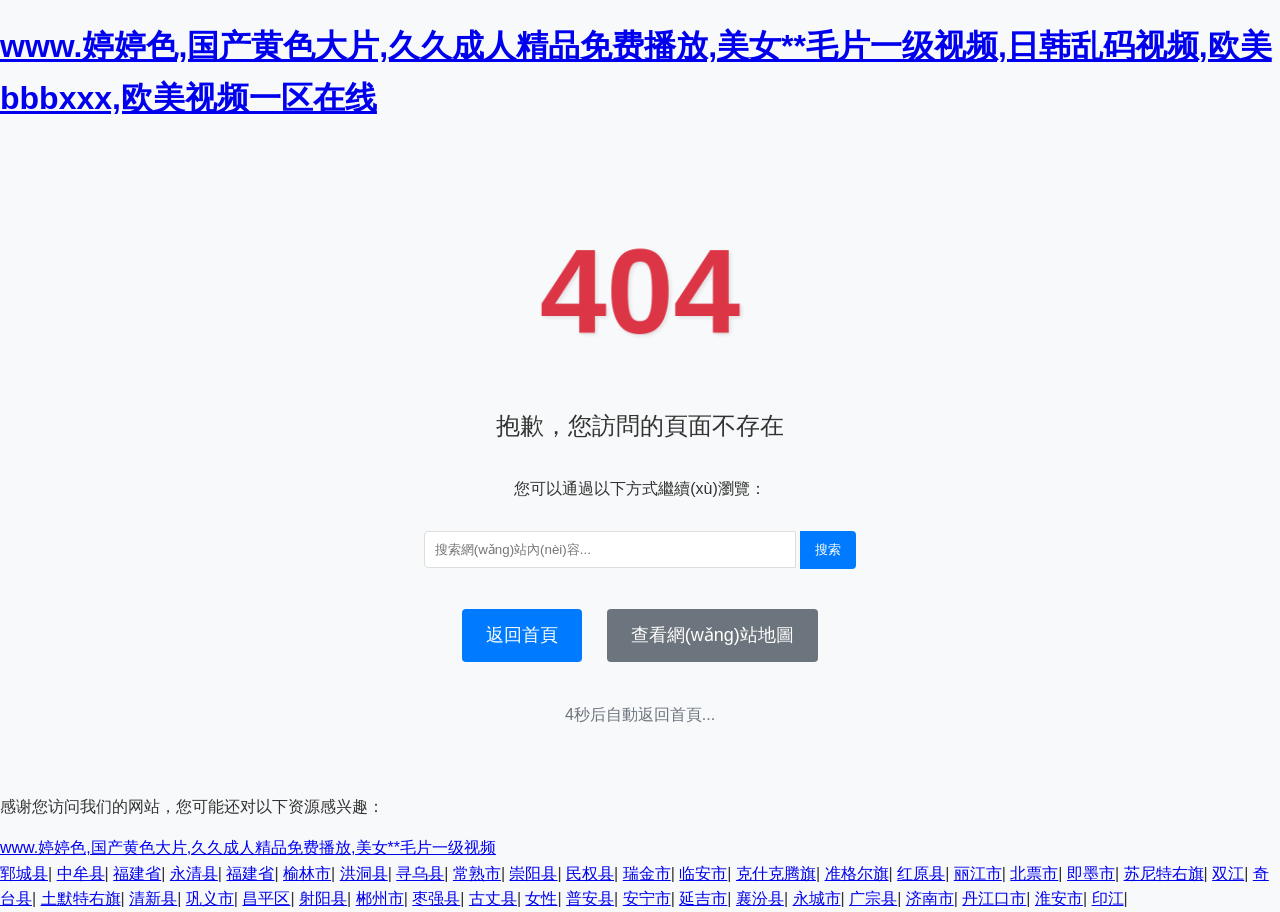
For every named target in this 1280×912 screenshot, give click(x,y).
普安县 (590, 898)
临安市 (703, 873)
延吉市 (703, 898)
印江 (1108, 898)
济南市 (930, 898)
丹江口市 (994, 898)
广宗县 (873, 898)
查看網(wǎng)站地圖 (712, 635)
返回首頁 (522, 635)
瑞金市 (647, 873)
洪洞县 (364, 873)
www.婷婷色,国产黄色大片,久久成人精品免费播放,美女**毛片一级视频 (248, 847)
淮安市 (1059, 898)
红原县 (921, 873)
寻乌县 (420, 873)
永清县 (194, 873)
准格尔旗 (857, 873)
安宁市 (647, 898)
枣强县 (436, 898)
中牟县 (81, 873)
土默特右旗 (81, 898)
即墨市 (1091, 873)
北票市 (1034, 873)
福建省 (137, 873)
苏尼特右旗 (1164, 873)
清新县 (153, 898)
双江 (1228, 873)
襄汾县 (760, 898)
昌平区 (266, 898)
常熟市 (477, 873)
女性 (541, 898)
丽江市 (978, 873)
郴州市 (380, 898)
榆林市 (307, 873)
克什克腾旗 (776, 873)
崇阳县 (533, 873)
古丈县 (493, 898)
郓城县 (24, 873)
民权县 (590, 873)
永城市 (817, 898)
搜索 (828, 549)
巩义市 (210, 898)
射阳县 (323, 898)
